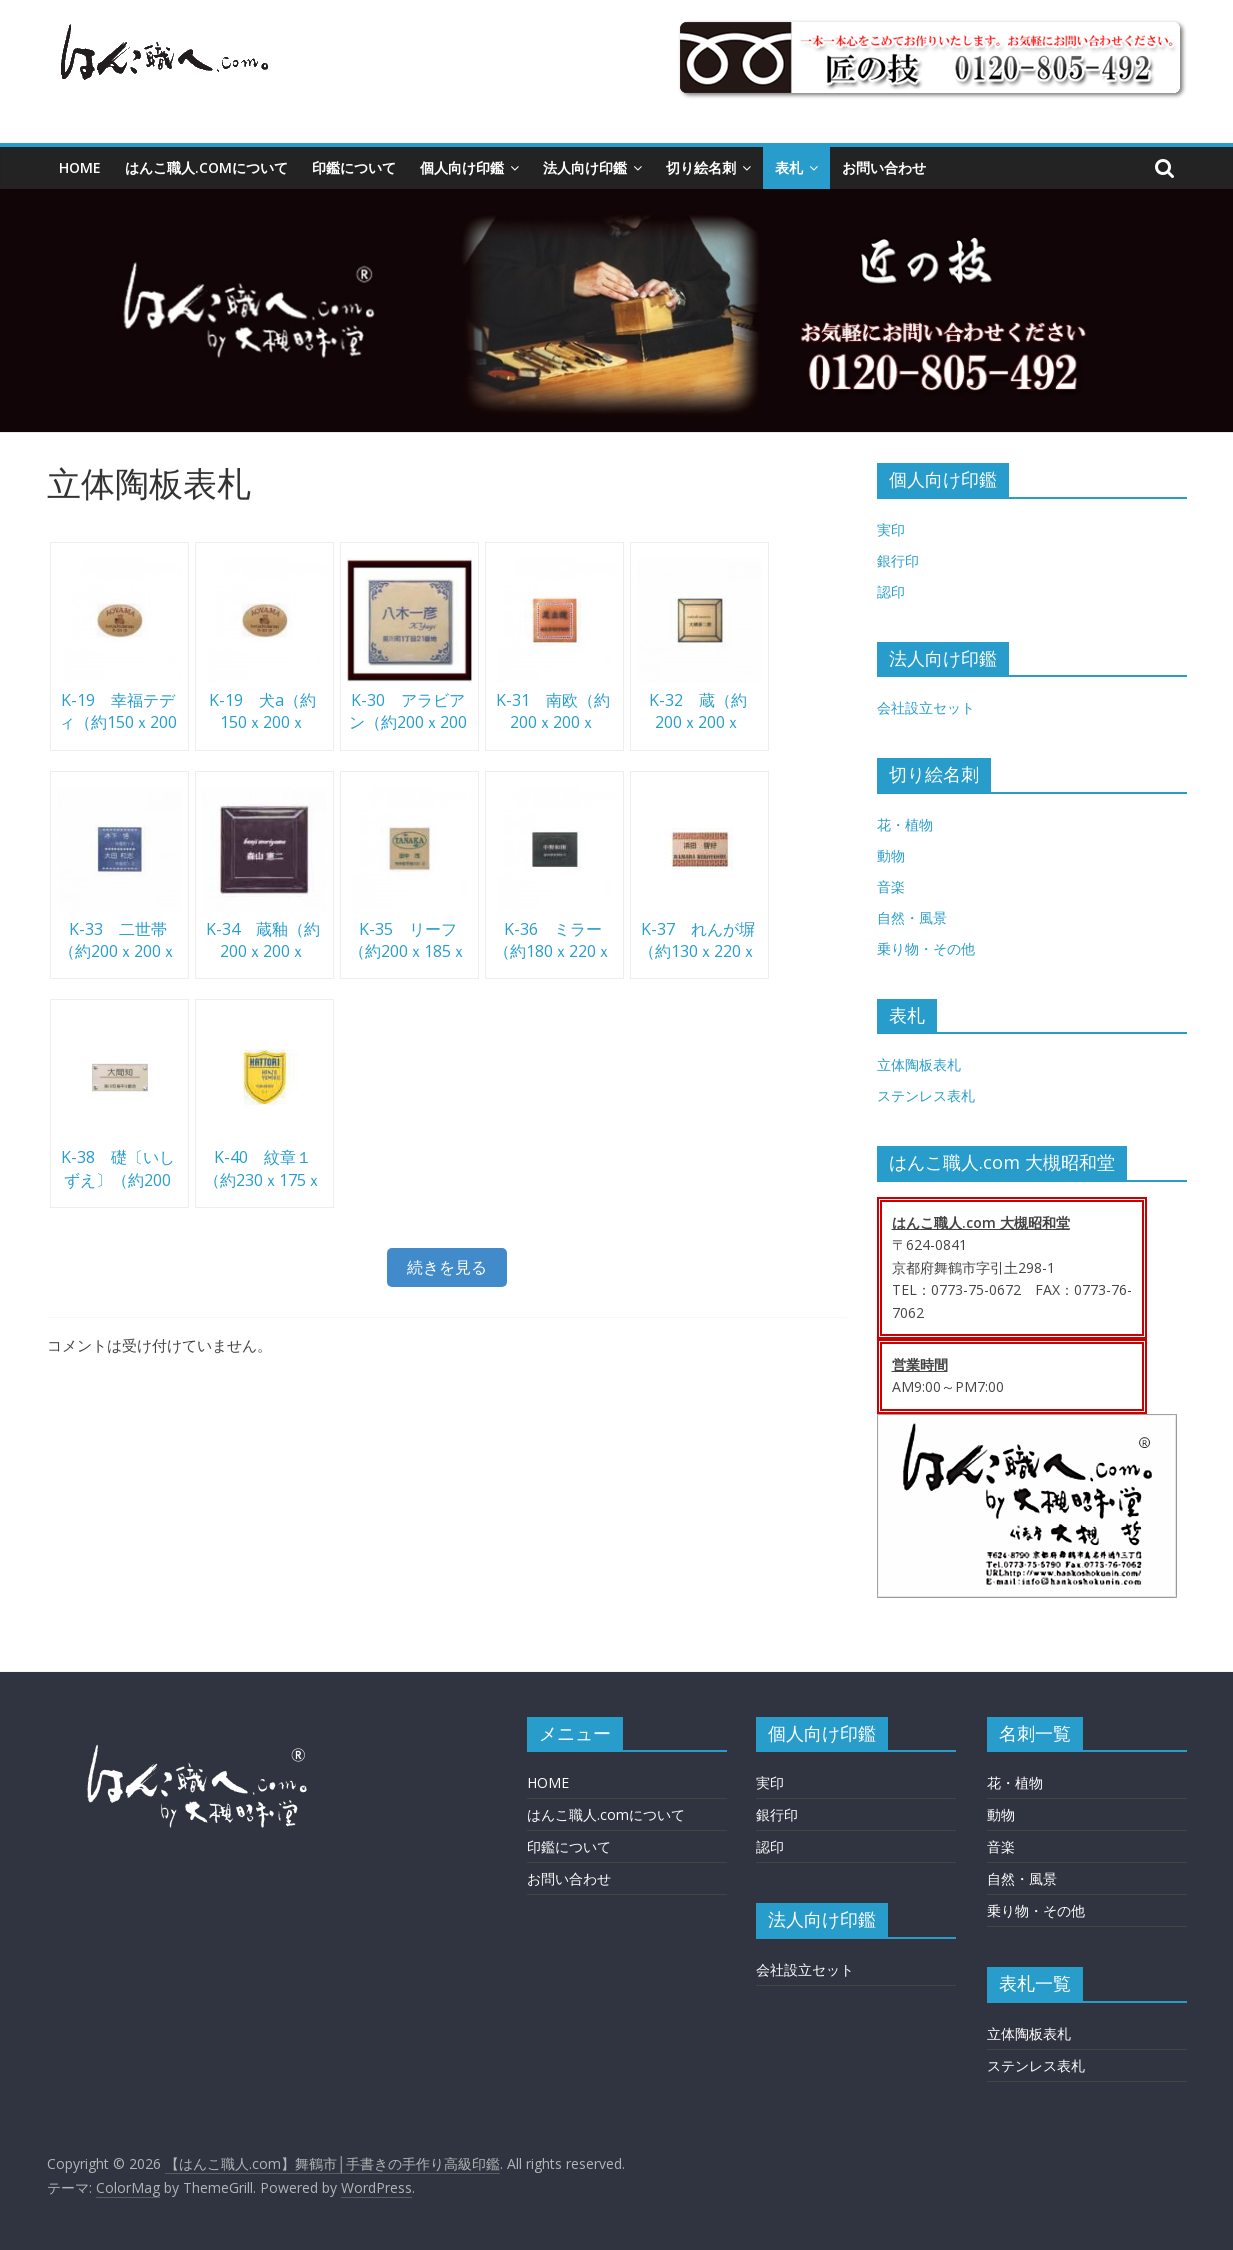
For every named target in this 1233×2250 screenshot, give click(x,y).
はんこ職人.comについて (206, 167)
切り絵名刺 (701, 167)
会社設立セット (926, 707)
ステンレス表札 (926, 1095)
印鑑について (354, 167)
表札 (789, 167)
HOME (80, 167)
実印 (891, 529)
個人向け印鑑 (462, 167)
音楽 (891, 886)
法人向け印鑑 (585, 167)
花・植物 (905, 824)
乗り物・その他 (926, 948)
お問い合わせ (884, 167)
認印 (891, 591)
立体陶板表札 (919, 1064)
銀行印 (898, 560)
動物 (891, 855)
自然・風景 (912, 917)
